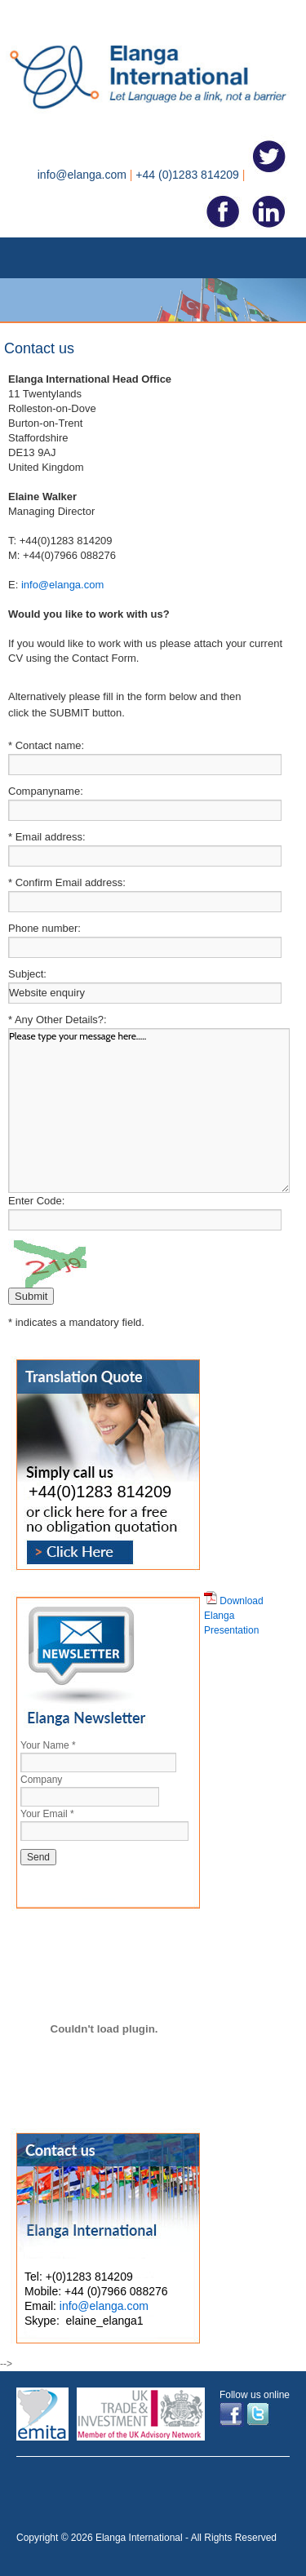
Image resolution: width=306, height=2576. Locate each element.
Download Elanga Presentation (234, 1615)
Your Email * (47, 1814)
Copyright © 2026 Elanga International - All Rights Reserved (146, 2537)
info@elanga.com (62, 585)
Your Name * (48, 1745)
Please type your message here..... (149, 1110)
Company (41, 1779)
